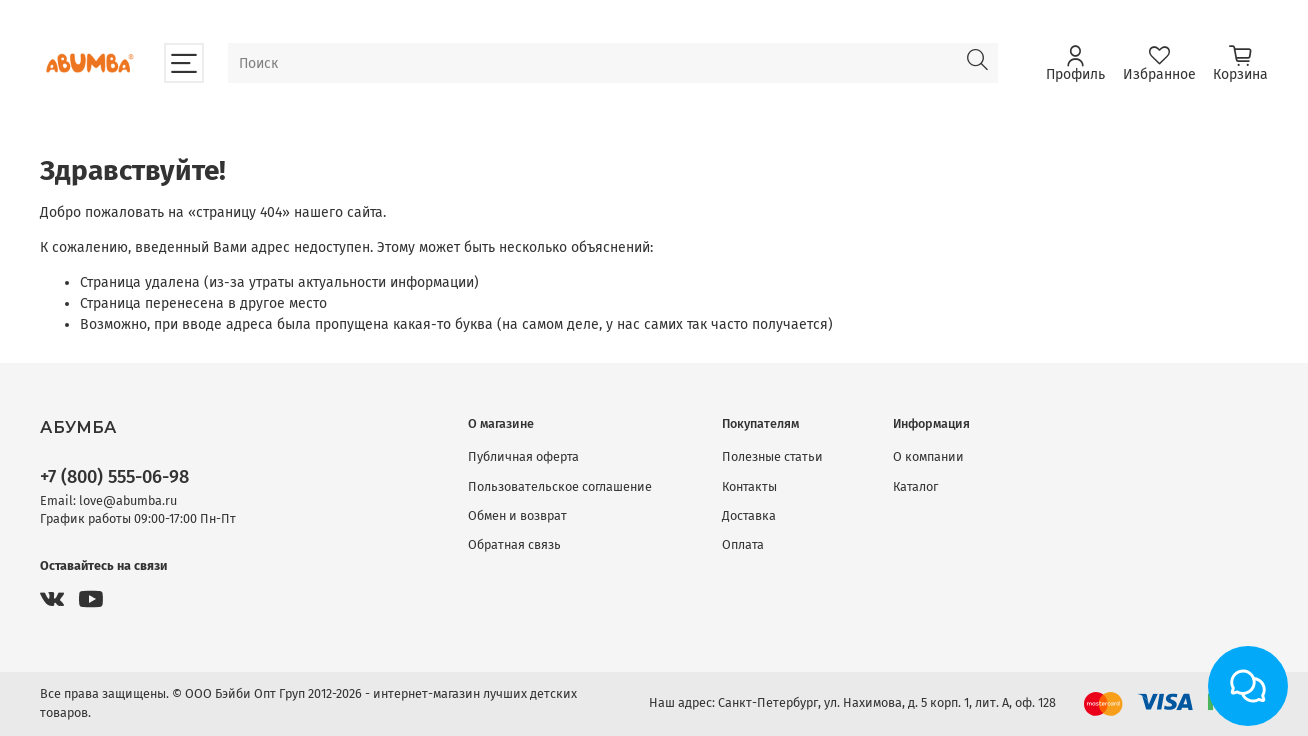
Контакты (749, 486)
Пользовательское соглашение (560, 486)
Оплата (743, 544)
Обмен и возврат (517, 515)
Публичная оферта (523, 456)
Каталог (915, 486)
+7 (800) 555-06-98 (114, 477)
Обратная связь (514, 544)
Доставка (749, 515)
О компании (928, 456)
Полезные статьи (772, 456)
